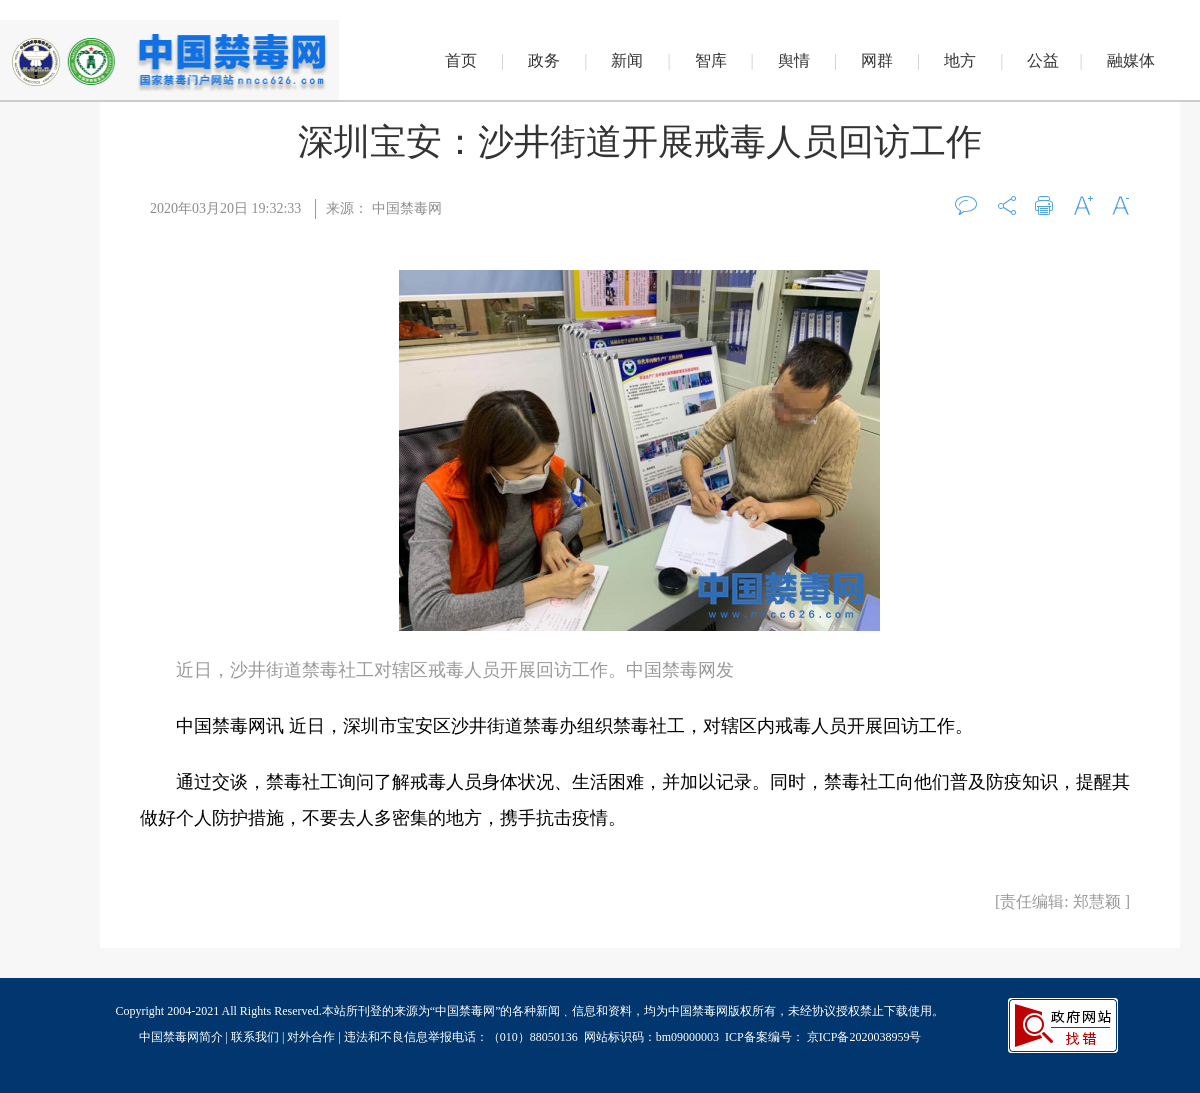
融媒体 (1131, 60)
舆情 (794, 60)
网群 (877, 60)
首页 (461, 60)
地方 (960, 60)
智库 (711, 60)
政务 (544, 60)
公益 (1043, 60)
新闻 (627, 60)
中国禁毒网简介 (182, 1037)
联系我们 (255, 1037)
